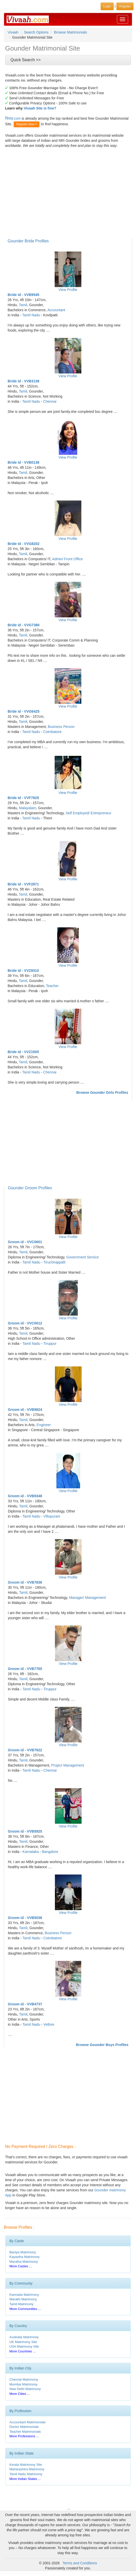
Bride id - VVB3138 (23, 381)
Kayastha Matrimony (24, 2257)
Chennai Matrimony (23, 2379)
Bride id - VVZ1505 (23, 1052)
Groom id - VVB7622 (25, 1750)
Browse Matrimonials (70, 32)
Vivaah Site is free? (40, 108)
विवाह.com (13, 118)
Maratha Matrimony (23, 2261)
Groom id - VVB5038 (25, 1918)
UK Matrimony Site (23, 2342)
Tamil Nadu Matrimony (25, 2474)
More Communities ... (25, 2309)
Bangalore (50, 1852)
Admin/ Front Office (67, 559)
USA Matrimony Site (24, 2346)
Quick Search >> (25, 60)
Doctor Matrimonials (24, 2427)
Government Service (82, 1257)
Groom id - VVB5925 (25, 1831)
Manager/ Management (87, 1598)
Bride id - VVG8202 (23, 544)
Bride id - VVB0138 (23, 462)
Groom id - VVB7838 (25, 1582)
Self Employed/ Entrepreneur (88, 813)
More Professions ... (24, 2436)
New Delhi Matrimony (25, 2389)
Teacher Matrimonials (25, 2431)
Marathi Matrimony (23, 2299)
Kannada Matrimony (24, 2295)
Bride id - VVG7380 (23, 625)
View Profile (67, 290)
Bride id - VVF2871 (23, 884)
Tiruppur (50, 1343)
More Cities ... (19, 2394)
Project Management (67, 1765)
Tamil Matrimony (21, 2304)
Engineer (44, 1425)
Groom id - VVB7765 (25, 1669)
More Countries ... (22, 2351)
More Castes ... (20, 2266)
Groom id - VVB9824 (25, 1410)
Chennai (49, 401)
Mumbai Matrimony (23, 2384)
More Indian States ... (25, 2479)
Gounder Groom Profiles (30, 1188)
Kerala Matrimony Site (25, 2464)
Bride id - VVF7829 (23, 798)
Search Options (36, 32)
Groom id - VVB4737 (25, 2004)
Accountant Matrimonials (27, 2422)
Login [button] (107, 6)
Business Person (61, 727)
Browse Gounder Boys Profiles (102, 2045)
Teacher (52, 986)
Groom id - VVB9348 (25, 1496)
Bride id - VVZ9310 (23, 971)
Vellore (48, 2024)
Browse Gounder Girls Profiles (102, 1092)
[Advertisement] (44, 192)
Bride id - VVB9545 (23, 295)
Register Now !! (26, 124)
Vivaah (13, 32)
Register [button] (125, 6)
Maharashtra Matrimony (26, 2469)
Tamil (23, 305)
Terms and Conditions (80, 2563)
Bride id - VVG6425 (23, 711)
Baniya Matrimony (22, 2252)
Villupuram (51, 1516)
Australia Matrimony (24, 2337)
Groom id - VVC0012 (25, 1323)
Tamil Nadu (31, 315)
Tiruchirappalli (54, 1262)
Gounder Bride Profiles (28, 241)
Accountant (56, 310)
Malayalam (27, 808)
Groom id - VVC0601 (25, 1242)
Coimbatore (52, 732)
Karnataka (31, 1852)
